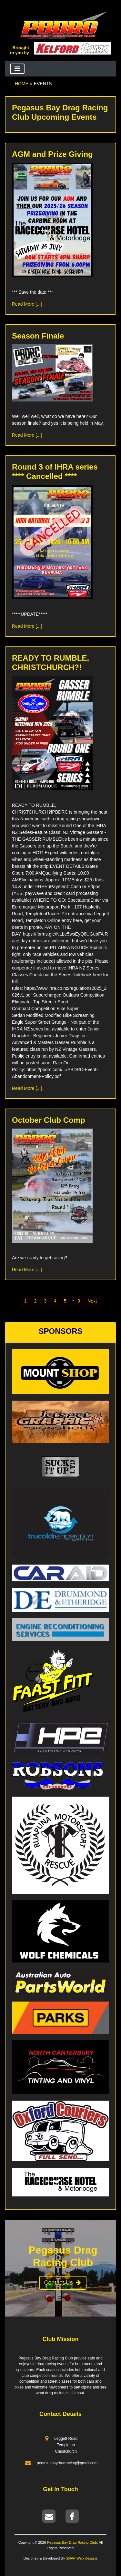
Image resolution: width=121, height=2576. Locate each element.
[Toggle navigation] (17, 69)
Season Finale (38, 335)
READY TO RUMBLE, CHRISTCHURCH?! (50, 663)
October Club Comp (48, 1120)
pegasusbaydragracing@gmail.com (67, 2463)
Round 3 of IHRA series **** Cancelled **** (55, 471)
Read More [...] (27, 304)
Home (21, 83)
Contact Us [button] (63, 2282)
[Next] (92, 1301)
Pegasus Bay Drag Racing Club (72, 2542)
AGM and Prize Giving (52, 154)
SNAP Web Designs (81, 2558)
